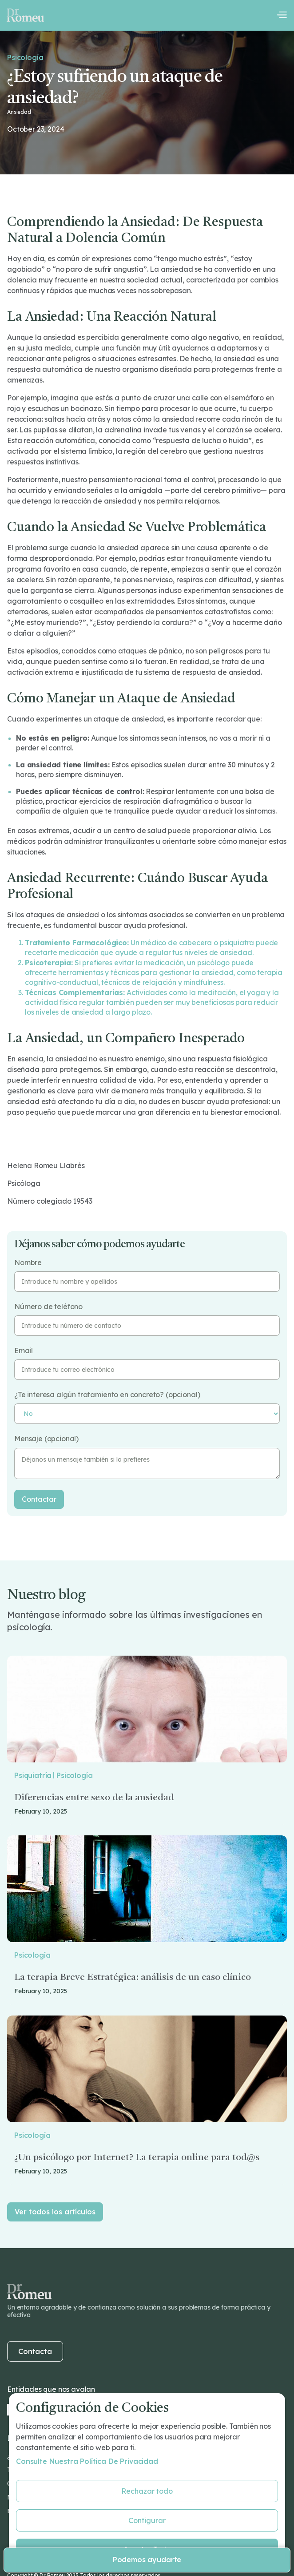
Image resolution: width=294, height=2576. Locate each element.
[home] (25, 15)
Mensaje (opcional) (46, 1439)
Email (23, 1350)
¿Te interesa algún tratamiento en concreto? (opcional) (107, 1395)
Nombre (28, 1262)
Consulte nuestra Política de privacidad (87, 2461)
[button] (281, 15)
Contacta (35, 2351)
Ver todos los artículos (55, 2211)
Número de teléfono (48, 1306)
